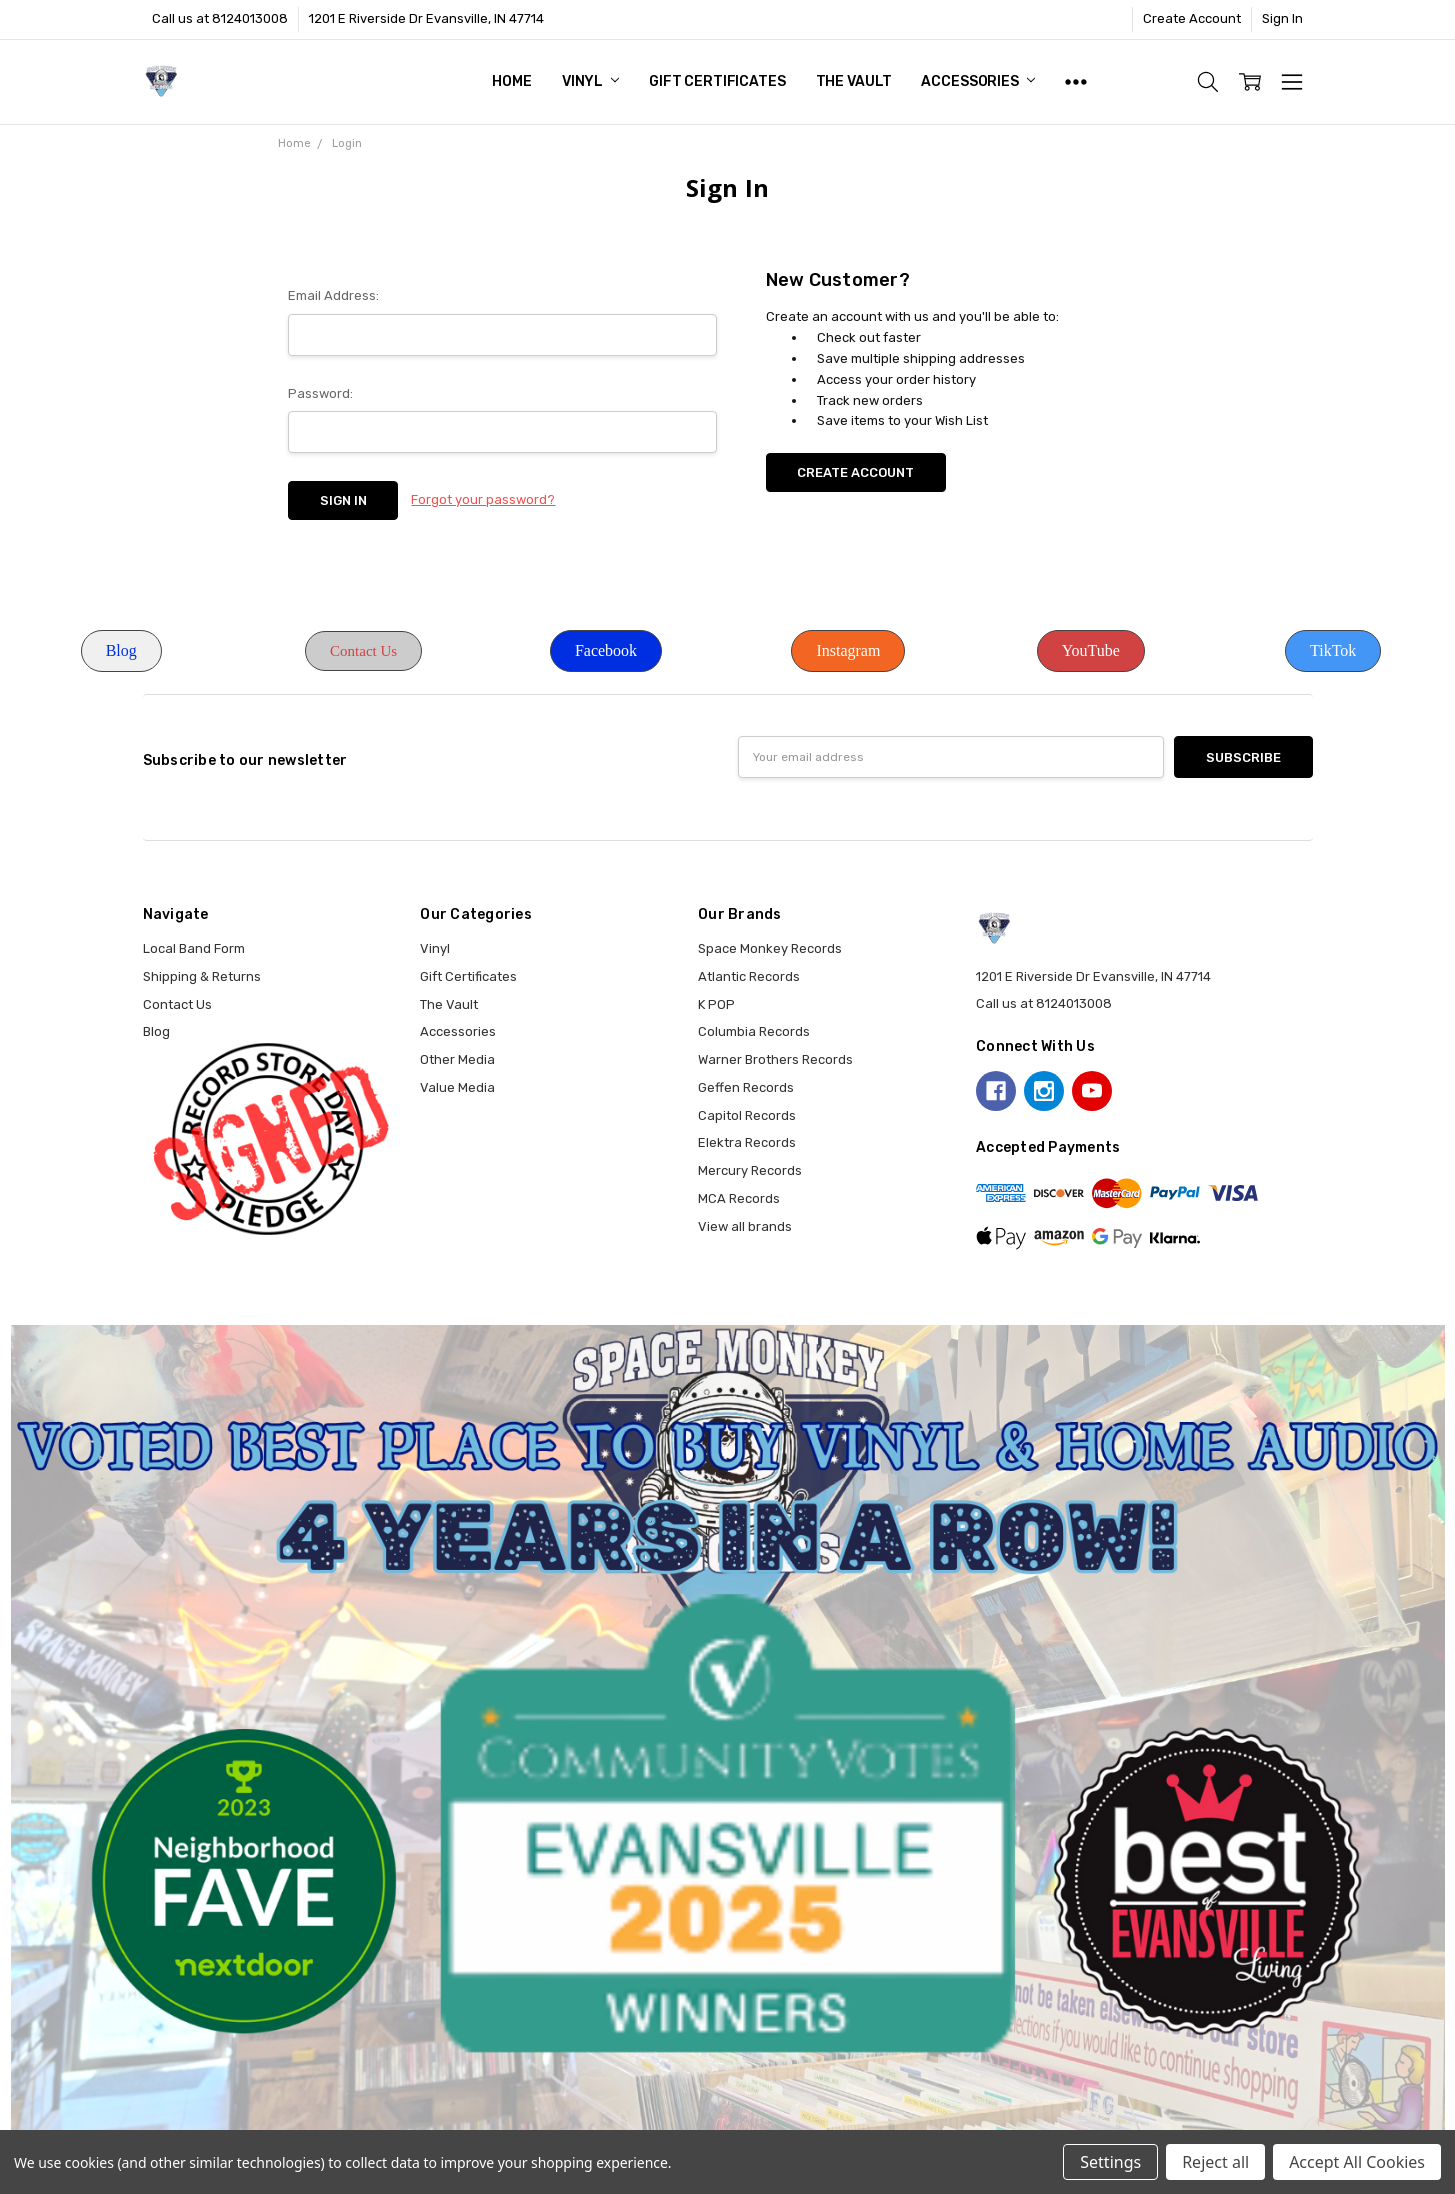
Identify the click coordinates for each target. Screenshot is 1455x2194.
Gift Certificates (717, 81)
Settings (1110, 2162)
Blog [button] (121, 650)
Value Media (457, 1087)
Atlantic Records (749, 976)
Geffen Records (746, 1087)
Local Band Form (194, 948)
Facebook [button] (606, 650)
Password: (320, 393)
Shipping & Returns (202, 976)
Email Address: (333, 295)
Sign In (1282, 18)
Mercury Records (750, 1170)
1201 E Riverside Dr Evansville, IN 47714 (426, 18)
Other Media (457, 1059)
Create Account (1192, 18)
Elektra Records (747, 1142)
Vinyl (590, 81)
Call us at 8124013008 (220, 18)
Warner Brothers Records (775, 1059)
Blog (156, 1031)
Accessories (977, 81)
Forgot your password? (483, 499)
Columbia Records (754, 1031)
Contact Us (177, 1004)
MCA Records (739, 1198)
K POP (716, 1004)
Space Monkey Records (770, 948)
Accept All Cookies (1357, 2162)
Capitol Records (747, 1115)
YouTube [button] (1091, 650)
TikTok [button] (1333, 650)
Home (511, 81)
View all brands (745, 1226)
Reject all (1215, 2162)
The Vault (854, 81)
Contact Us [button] (363, 651)
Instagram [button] (848, 650)
